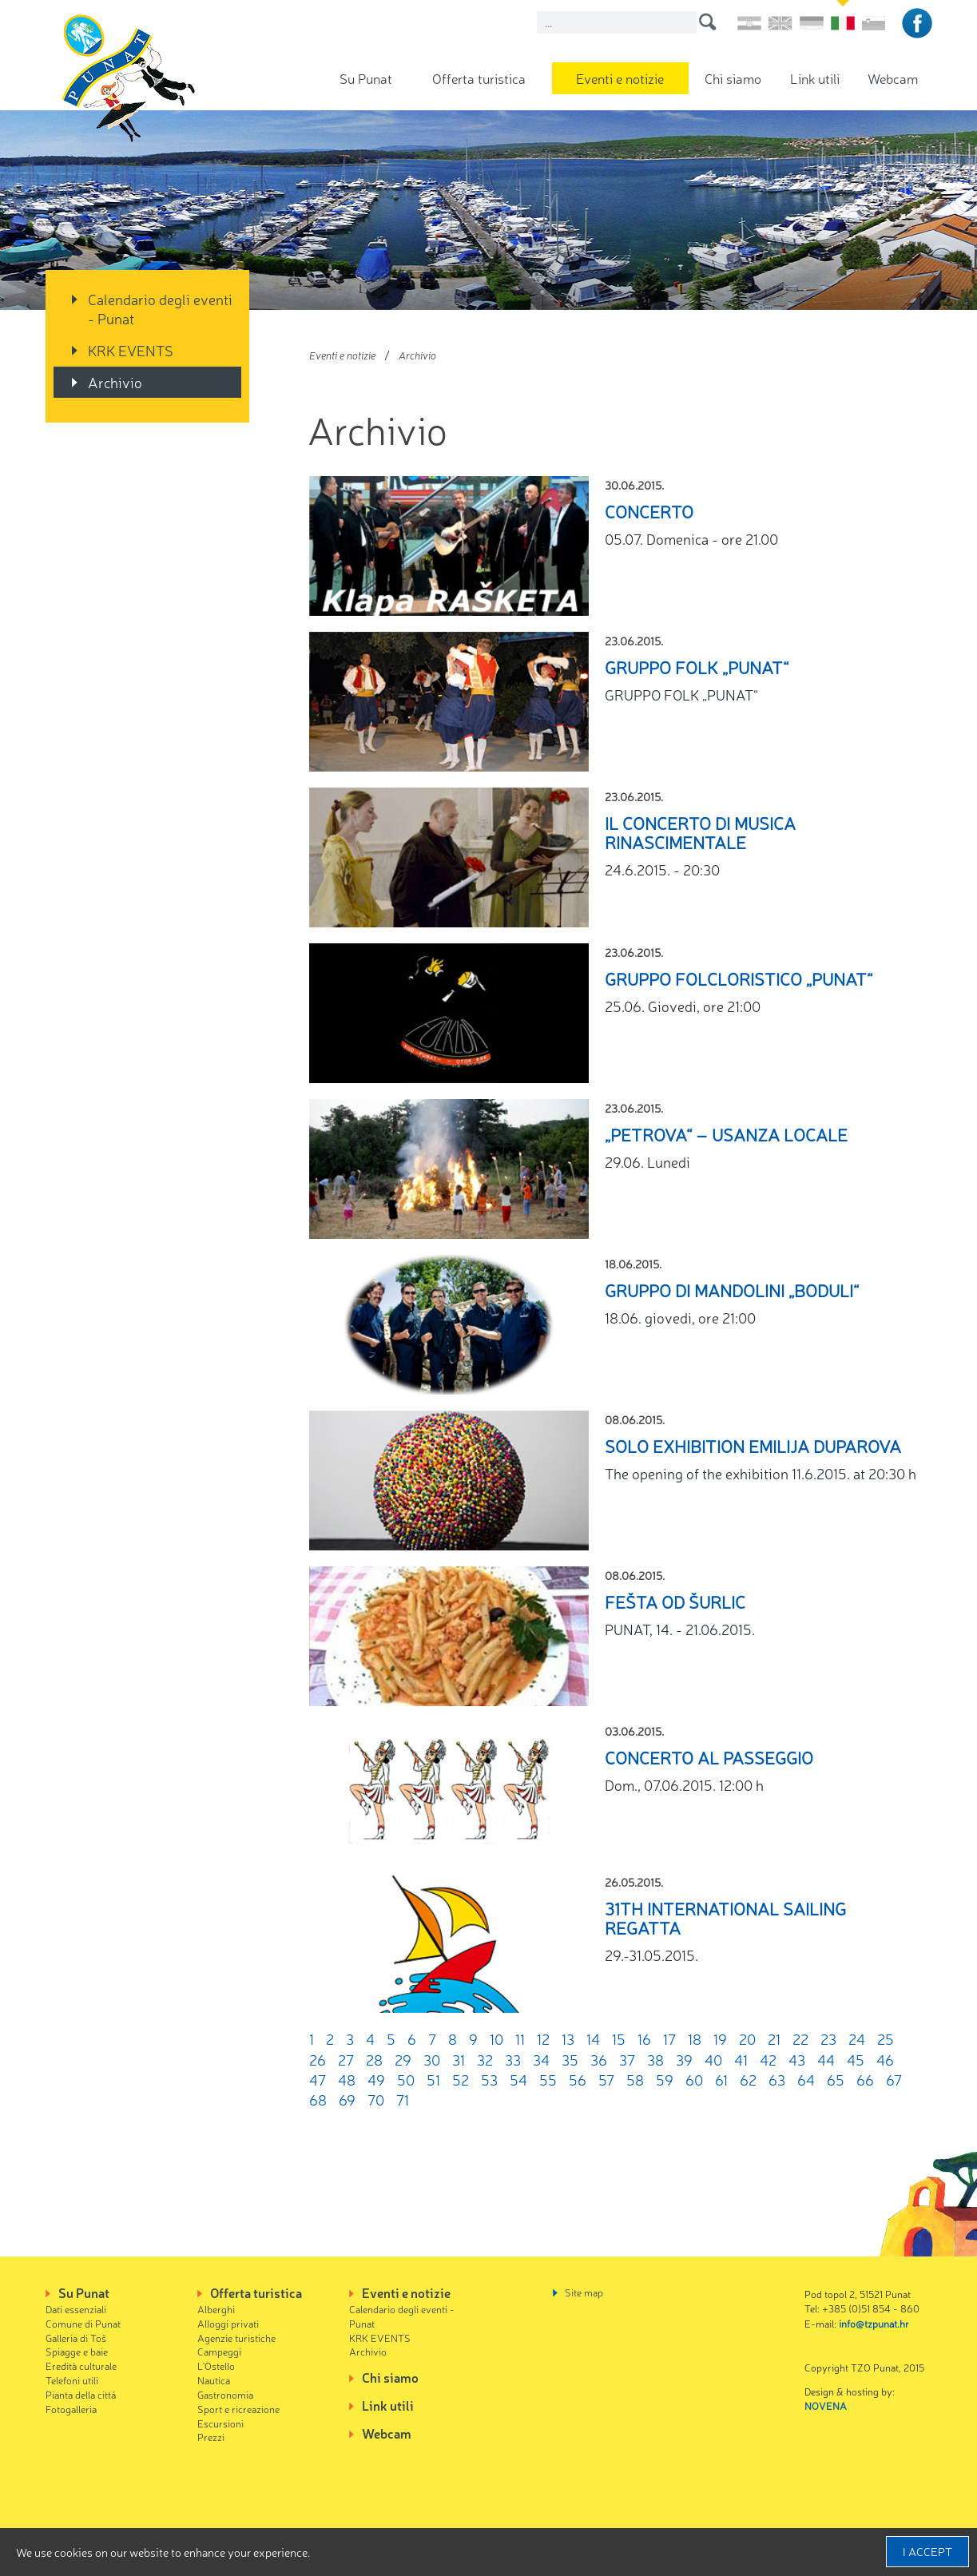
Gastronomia (225, 2394)
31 (458, 2059)
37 (627, 2059)
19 (720, 2038)
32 (485, 2059)
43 (796, 2059)
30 (431, 2059)
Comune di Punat (83, 2323)
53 (489, 2079)
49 (376, 2079)
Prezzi (210, 2436)
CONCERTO (649, 510)
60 (694, 2079)
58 (635, 2079)
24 (856, 2038)
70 (375, 2099)
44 (826, 2059)
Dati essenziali (76, 2309)
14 (593, 2038)
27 (346, 2059)
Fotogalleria (71, 2408)
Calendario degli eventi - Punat (160, 308)
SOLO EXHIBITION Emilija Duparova (753, 1445)
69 (347, 2099)
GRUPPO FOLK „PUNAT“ (696, 666)
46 (885, 2059)
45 (855, 2059)
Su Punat (366, 78)
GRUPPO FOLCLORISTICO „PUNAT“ (738, 978)
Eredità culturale (81, 2365)
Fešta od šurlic (675, 1601)
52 (460, 2079)
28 (374, 2059)
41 (741, 2059)
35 (570, 2059)
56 (577, 2079)
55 (548, 2079)
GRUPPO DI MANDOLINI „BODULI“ (732, 1289)
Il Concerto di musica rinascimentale (700, 832)
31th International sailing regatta (725, 1917)
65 (835, 2079)
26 (317, 2059)
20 (747, 2038)
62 (748, 2079)
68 (318, 2099)
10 (496, 2038)
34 (541, 2059)
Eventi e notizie (620, 78)
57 (606, 2079)
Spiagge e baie (77, 2351)
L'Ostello (216, 2365)
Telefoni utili (72, 2380)
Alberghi (216, 2309)
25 (885, 2038)
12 (543, 2038)
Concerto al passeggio (709, 1756)
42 (768, 2059)
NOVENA (825, 2405)
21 (774, 2038)
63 (776, 2079)
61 (721, 2079)
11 (520, 2038)
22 (800, 2038)
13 (568, 2038)
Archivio (115, 381)
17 (669, 2038)
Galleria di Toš (76, 2337)
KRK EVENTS (130, 349)
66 (865, 2079)
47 (317, 2079)
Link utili (815, 78)
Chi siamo (733, 78)
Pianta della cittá (81, 2394)
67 (894, 2079)
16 (644, 2038)
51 (433, 2079)
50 (406, 2079)
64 (806, 2079)
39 (684, 2059)
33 (513, 2059)
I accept (927, 2551)
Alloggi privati (228, 2323)
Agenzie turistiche (236, 2337)
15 (619, 2038)
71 (402, 2099)
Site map (584, 2292)
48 (346, 2079)
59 (664, 2079)
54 (518, 2079)
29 (403, 2059)
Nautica (213, 2380)
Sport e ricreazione (238, 2408)
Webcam (893, 78)
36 (598, 2059)
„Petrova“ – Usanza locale (726, 1133)
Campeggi (219, 2351)
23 (828, 2038)
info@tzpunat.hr (874, 2323)
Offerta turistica (479, 78)
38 (655, 2059)
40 (713, 2059)
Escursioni (220, 2423)
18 (694, 2038)
